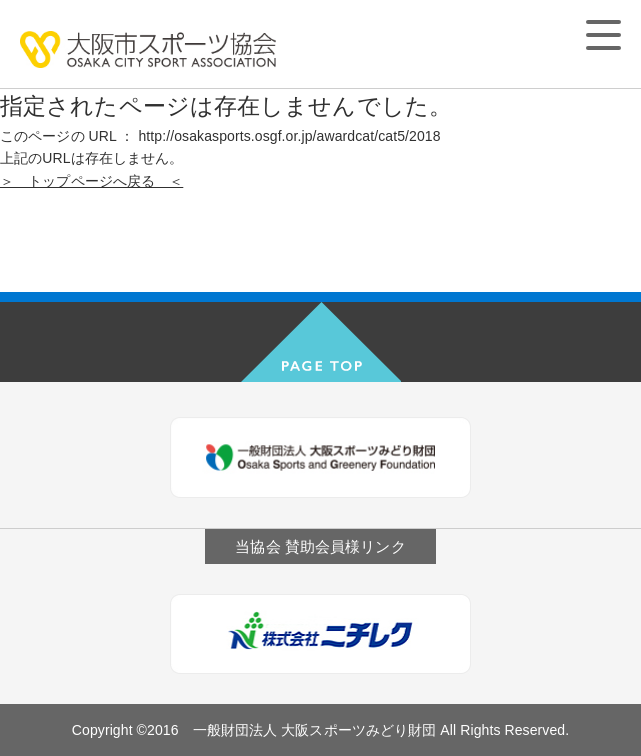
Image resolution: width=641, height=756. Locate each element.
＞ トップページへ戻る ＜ (91, 181)
